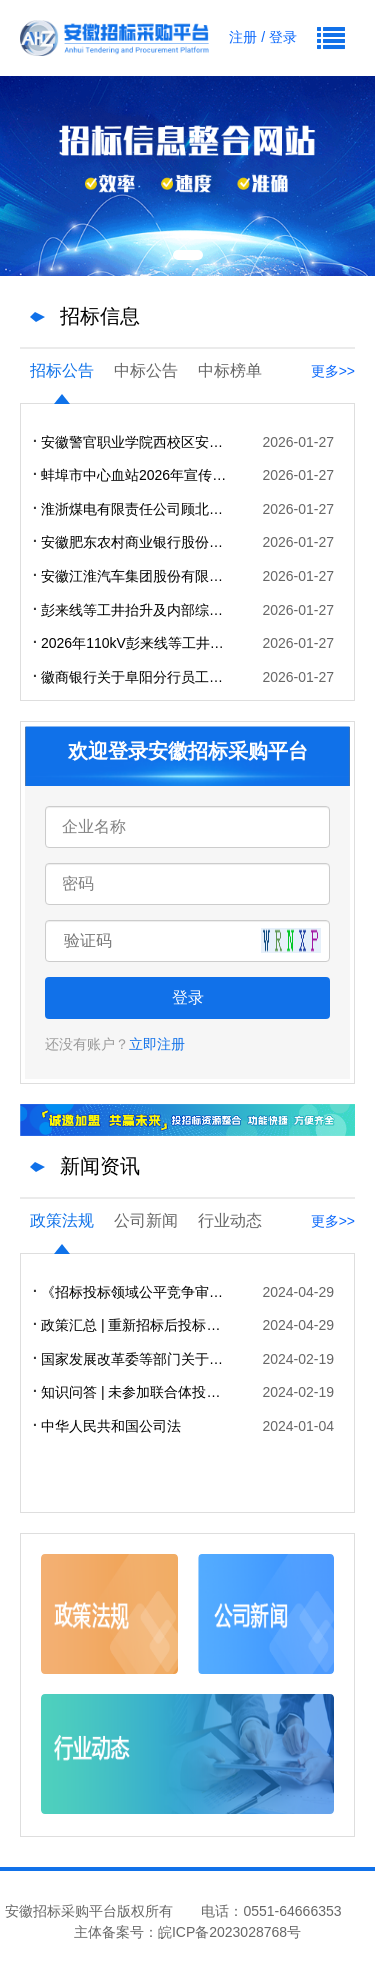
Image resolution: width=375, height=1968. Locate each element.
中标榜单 (230, 370)
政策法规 (62, 1220)
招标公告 (62, 370)
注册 (243, 37)
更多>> (333, 371)
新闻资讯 (100, 1166)
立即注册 (157, 1044)
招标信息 (100, 316)
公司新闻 (146, 1220)
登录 (283, 37)
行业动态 (230, 1220)
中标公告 (146, 370)
